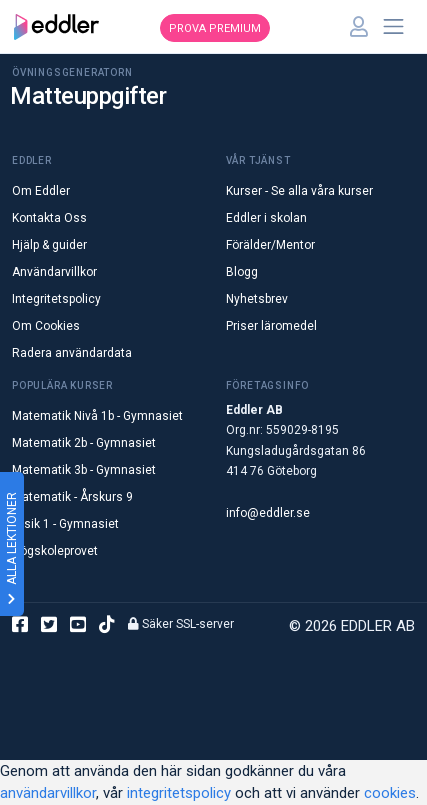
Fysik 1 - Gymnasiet (65, 524)
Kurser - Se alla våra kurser (299, 191)
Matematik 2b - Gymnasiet (84, 443)
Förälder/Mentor (270, 245)
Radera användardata (72, 353)
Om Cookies (46, 326)
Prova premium (215, 28)
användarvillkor (48, 793)
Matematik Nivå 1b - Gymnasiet (97, 416)
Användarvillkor (54, 272)
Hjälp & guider (49, 245)
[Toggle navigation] (394, 27)
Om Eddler (41, 191)
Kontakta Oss (49, 218)
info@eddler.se (268, 513)
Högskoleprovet (55, 551)
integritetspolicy (179, 793)
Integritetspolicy (56, 299)
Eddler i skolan (266, 218)
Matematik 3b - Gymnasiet (84, 470)
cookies (390, 793)
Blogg (242, 272)
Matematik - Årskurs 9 (72, 497)
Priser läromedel (271, 326)
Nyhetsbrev (257, 299)
